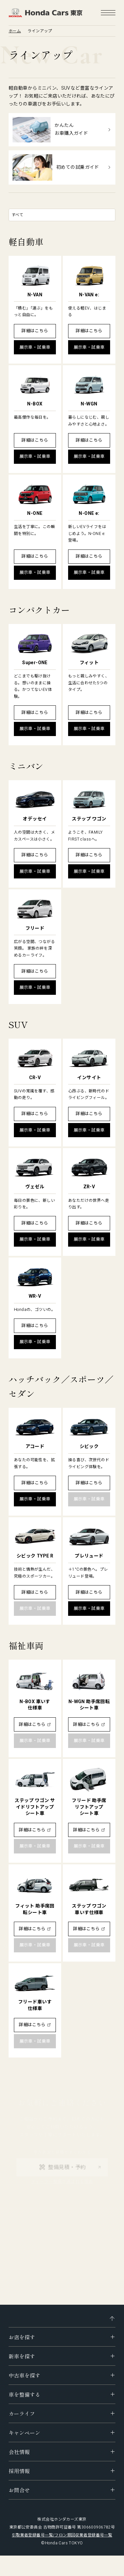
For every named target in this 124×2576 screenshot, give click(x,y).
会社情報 (19, 2452)
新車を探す (22, 2356)
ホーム (15, 31)
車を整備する (24, 2394)
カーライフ (22, 2413)
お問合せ (19, 2490)
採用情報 (19, 2471)
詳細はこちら (34, 330)
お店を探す (22, 2337)
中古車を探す (24, 2375)
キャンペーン (24, 2433)
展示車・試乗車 (35, 347)
